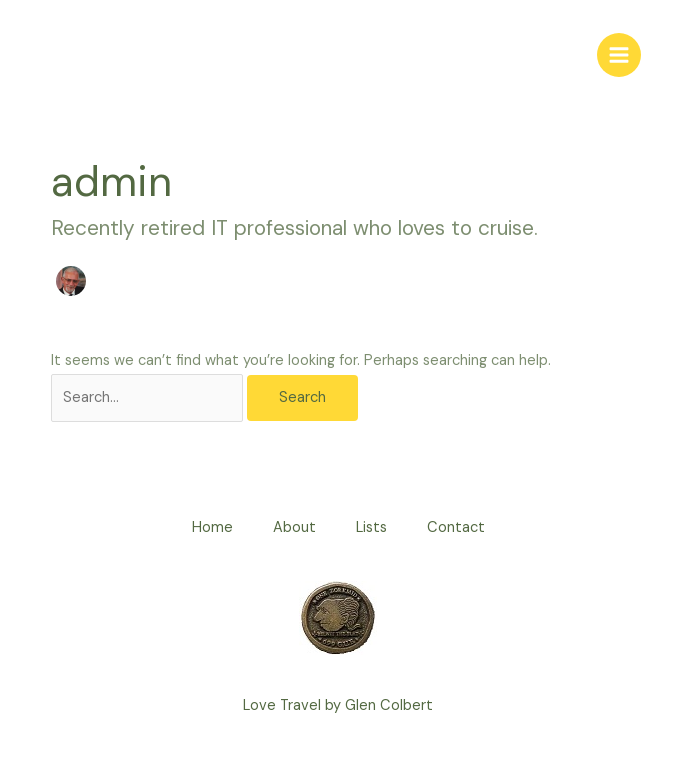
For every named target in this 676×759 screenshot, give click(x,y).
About (294, 527)
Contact (456, 527)
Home (212, 527)
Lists (371, 527)
